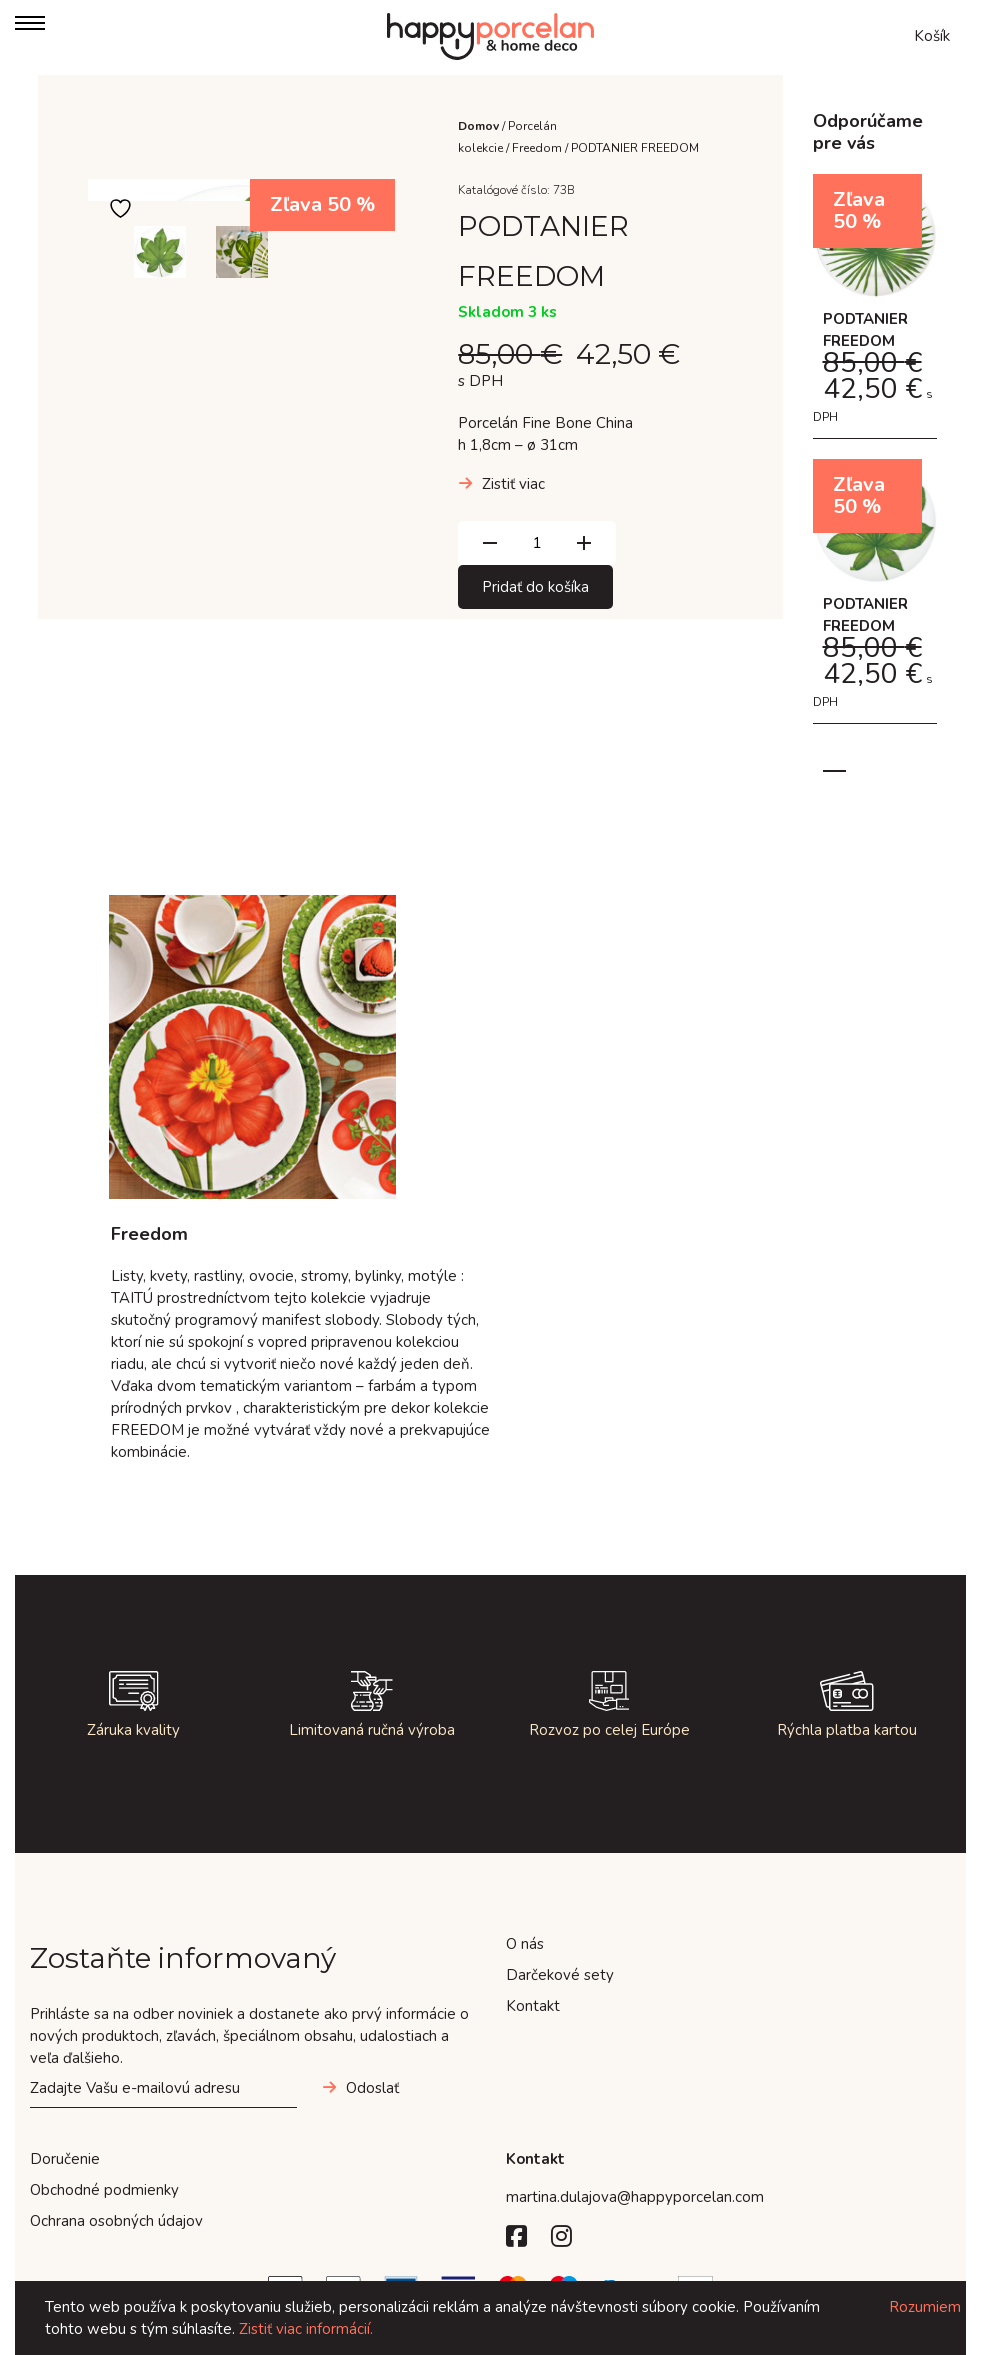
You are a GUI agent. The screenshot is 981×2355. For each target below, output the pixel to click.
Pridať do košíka (535, 587)
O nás (525, 1944)
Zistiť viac (513, 484)
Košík (932, 36)
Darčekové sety (560, 1975)
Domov (478, 126)
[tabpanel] (875, 459)
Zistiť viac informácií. (306, 2329)
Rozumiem (925, 2307)
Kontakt (533, 2006)
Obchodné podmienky (104, 2190)
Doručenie (65, 2159)
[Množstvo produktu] (537, 543)
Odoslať (372, 2088)
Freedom (537, 148)
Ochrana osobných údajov (116, 2221)
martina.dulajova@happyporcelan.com (635, 2197)
